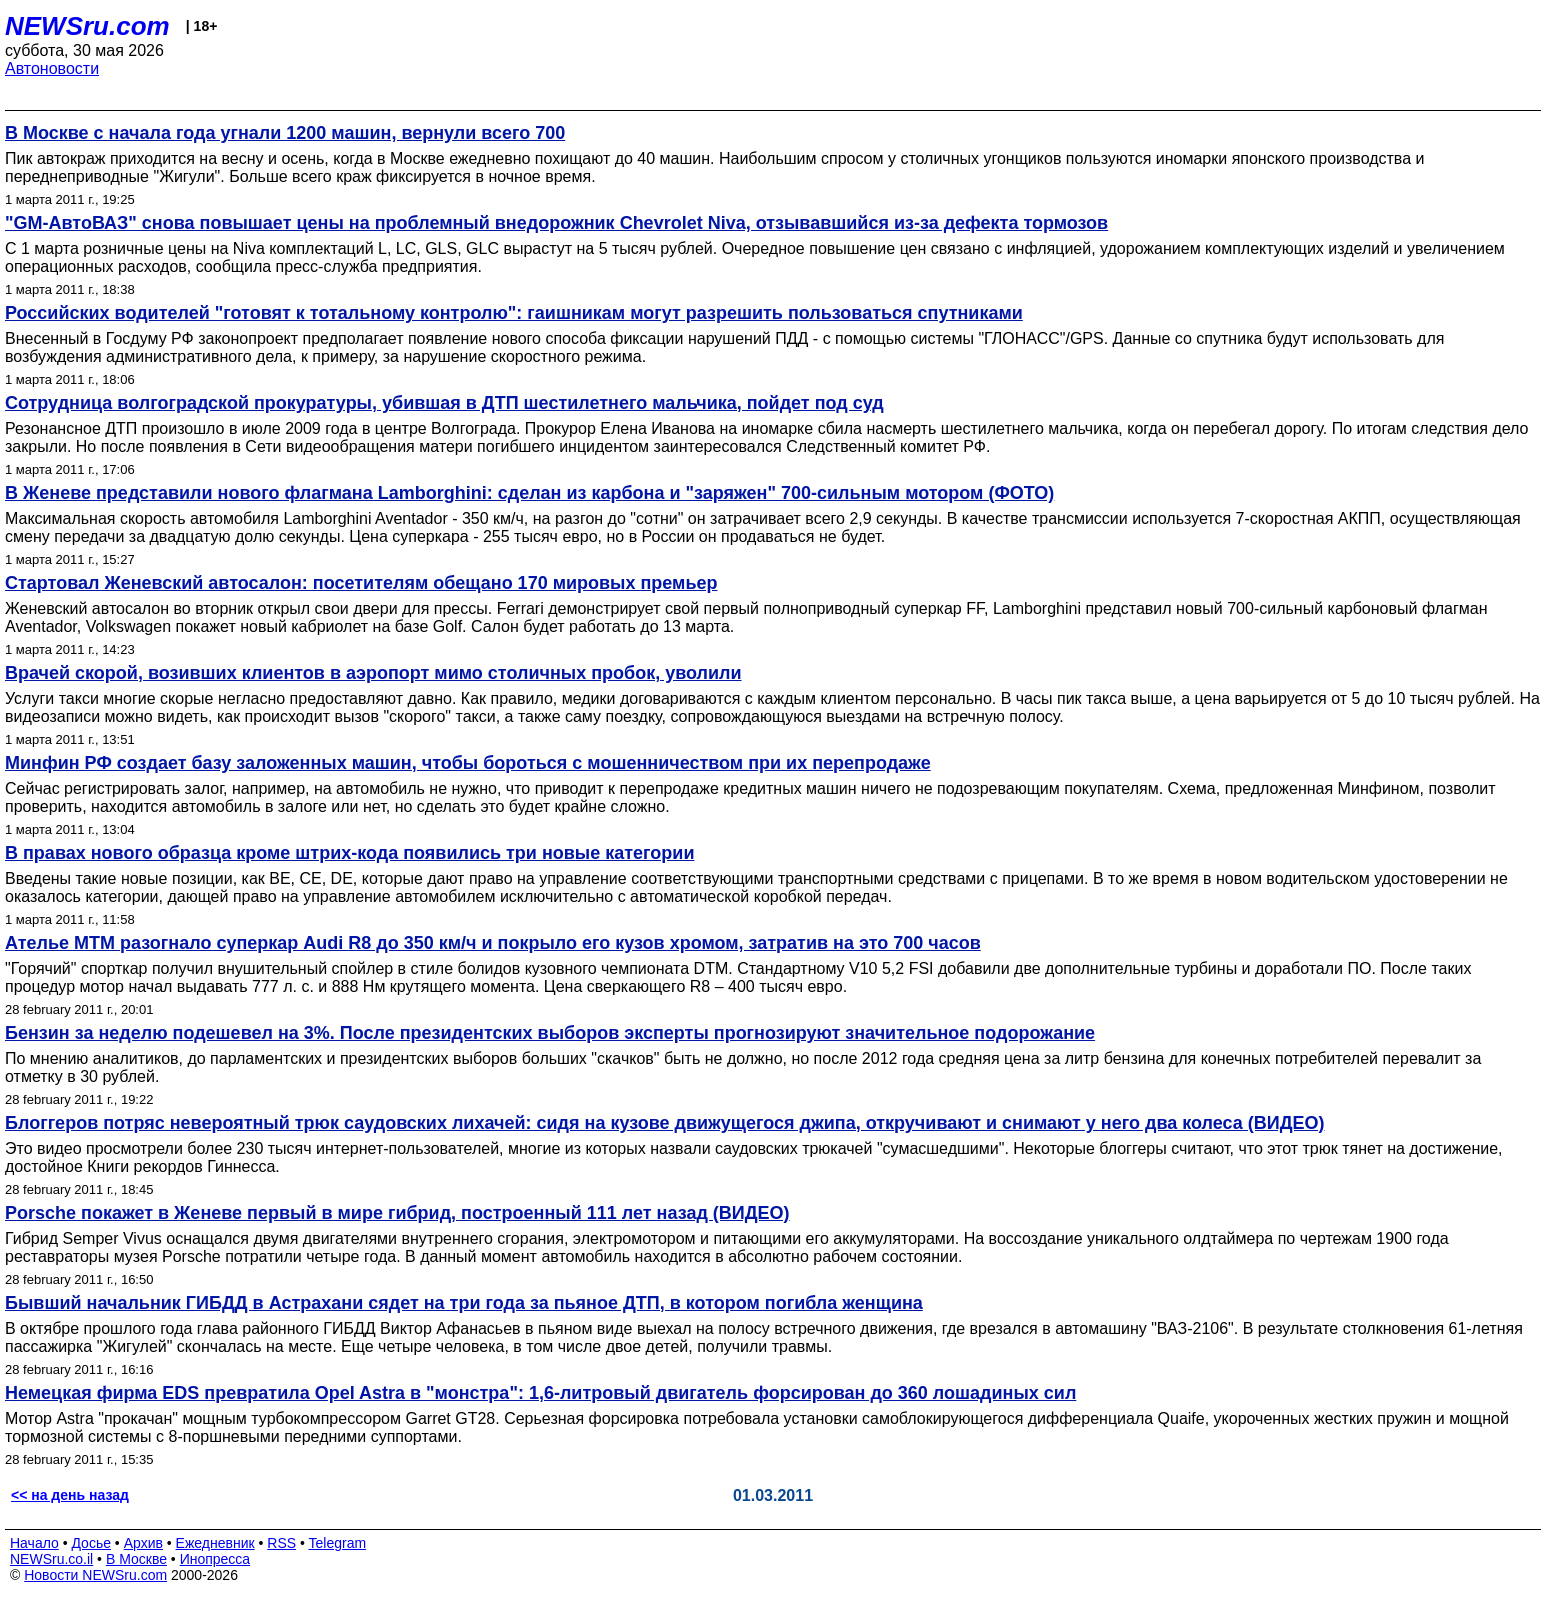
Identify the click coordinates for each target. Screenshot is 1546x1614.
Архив (143, 1543)
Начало (34, 1543)
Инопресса (215, 1559)
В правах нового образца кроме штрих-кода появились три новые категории (349, 853)
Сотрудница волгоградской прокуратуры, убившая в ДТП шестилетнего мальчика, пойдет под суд (444, 403)
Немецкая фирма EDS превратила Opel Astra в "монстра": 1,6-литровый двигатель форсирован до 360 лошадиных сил (540, 1393)
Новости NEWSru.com (95, 1575)
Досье (91, 1543)
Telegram (338, 1543)
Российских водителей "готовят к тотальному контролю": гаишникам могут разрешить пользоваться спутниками (514, 313)
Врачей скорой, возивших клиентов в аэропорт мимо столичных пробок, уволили (373, 673)
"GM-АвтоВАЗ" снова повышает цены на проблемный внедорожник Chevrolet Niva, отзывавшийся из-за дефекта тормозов (556, 223)
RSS (281, 1543)
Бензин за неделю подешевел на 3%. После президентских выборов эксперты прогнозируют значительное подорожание (550, 1033)
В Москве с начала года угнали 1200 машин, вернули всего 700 (285, 133)
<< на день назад (70, 1495)
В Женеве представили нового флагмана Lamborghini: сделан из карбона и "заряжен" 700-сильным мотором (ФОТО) (529, 493)
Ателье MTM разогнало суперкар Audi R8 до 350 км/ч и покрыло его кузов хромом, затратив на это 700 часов (493, 943)
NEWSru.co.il (51, 1559)
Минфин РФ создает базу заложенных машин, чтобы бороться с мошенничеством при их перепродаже (468, 763)
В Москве (136, 1559)
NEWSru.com (87, 26)
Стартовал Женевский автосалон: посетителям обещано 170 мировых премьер (361, 583)
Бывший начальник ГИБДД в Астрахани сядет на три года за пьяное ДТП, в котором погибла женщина (464, 1303)
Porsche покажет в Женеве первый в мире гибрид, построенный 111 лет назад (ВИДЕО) (397, 1213)
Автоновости (52, 68)
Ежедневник (215, 1543)
